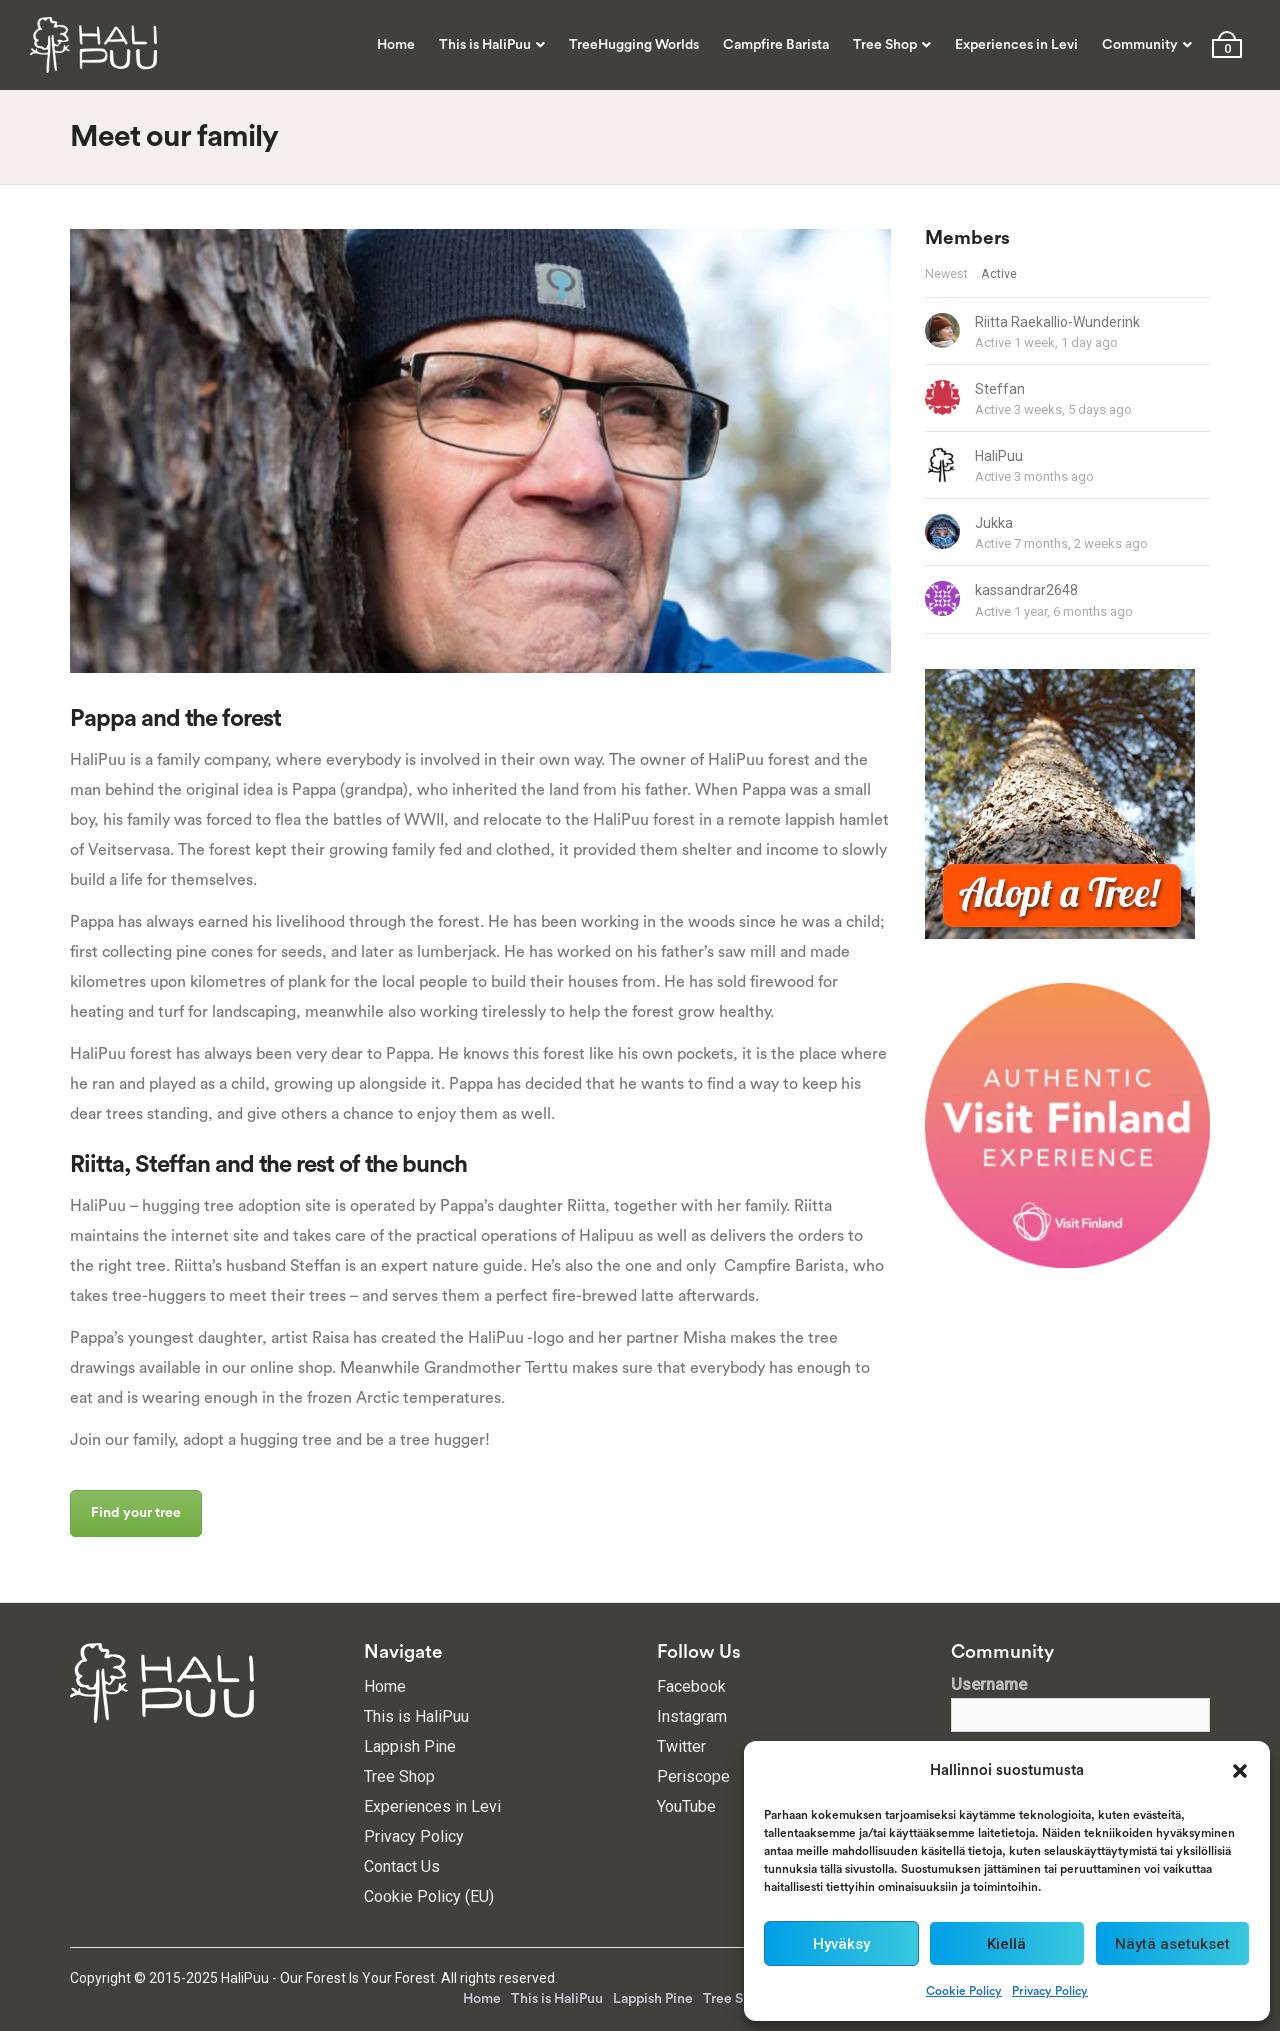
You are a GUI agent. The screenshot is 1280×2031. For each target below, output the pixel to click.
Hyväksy (841, 1944)
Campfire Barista (776, 45)
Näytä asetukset (1172, 1944)
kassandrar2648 (1026, 590)
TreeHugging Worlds (634, 45)
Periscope (693, 1776)
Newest (946, 274)
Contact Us (402, 1866)
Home (396, 45)
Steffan (1000, 389)
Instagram (692, 1716)
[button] (1240, 1771)
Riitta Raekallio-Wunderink (1057, 322)
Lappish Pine (410, 1746)
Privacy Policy (1050, 1991)
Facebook (691, 1686)
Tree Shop (885, 45)
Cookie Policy (964, 1991)
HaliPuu (999, 456)
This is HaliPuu (485, 45)
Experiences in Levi (1016, 45)
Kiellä (1006, 1944)
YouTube (686, 1806)
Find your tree (136, 1513)
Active (999, 274)
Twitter (681, 1746)
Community (1140, 45)
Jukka (994, 523)
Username (989, 1685)
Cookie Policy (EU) (429, 1896)
